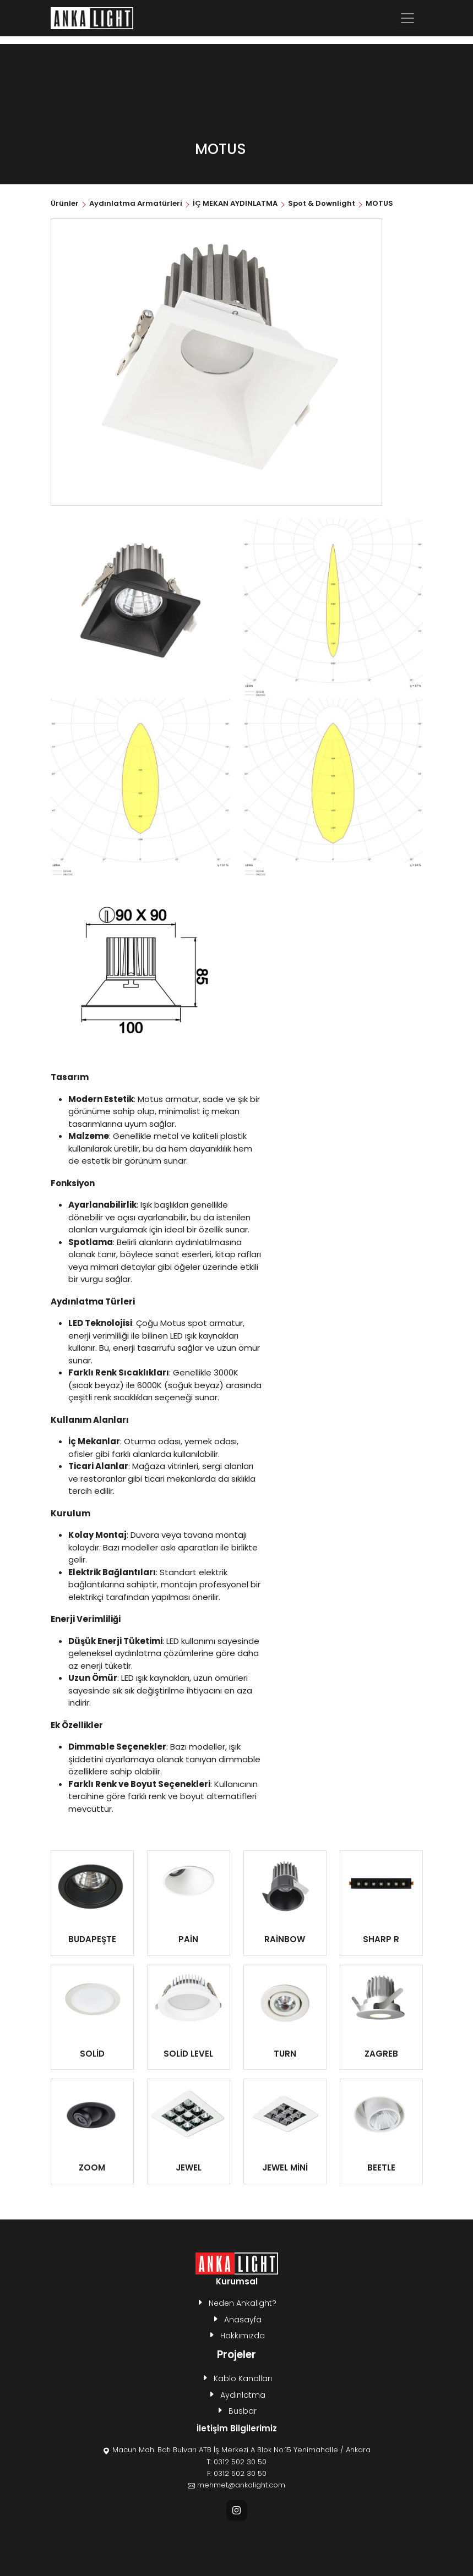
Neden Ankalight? (242, 2303)
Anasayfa (243, 2319)
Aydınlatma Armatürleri (135, 203)
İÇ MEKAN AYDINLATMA (235, 203)
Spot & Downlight (321, 203)
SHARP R (381, 1939)
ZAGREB (381, 2053)
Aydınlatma (242, 2394)
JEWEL (189, 2167)
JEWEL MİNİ (285, 2167)
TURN (285, 2053)
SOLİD (92, 2053)
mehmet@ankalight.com (241, 2485)
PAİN (188, 1939)
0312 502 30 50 (240, 2462)
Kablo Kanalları (243, 2378)
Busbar (243, 2410)
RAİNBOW (284, 1939)
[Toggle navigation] (407, 18)
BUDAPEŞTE (92, 1939)
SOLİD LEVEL (188, 2053)
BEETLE (381, 2167)
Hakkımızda (242, 2335)
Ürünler (65, 203)
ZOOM (92, 2167)
